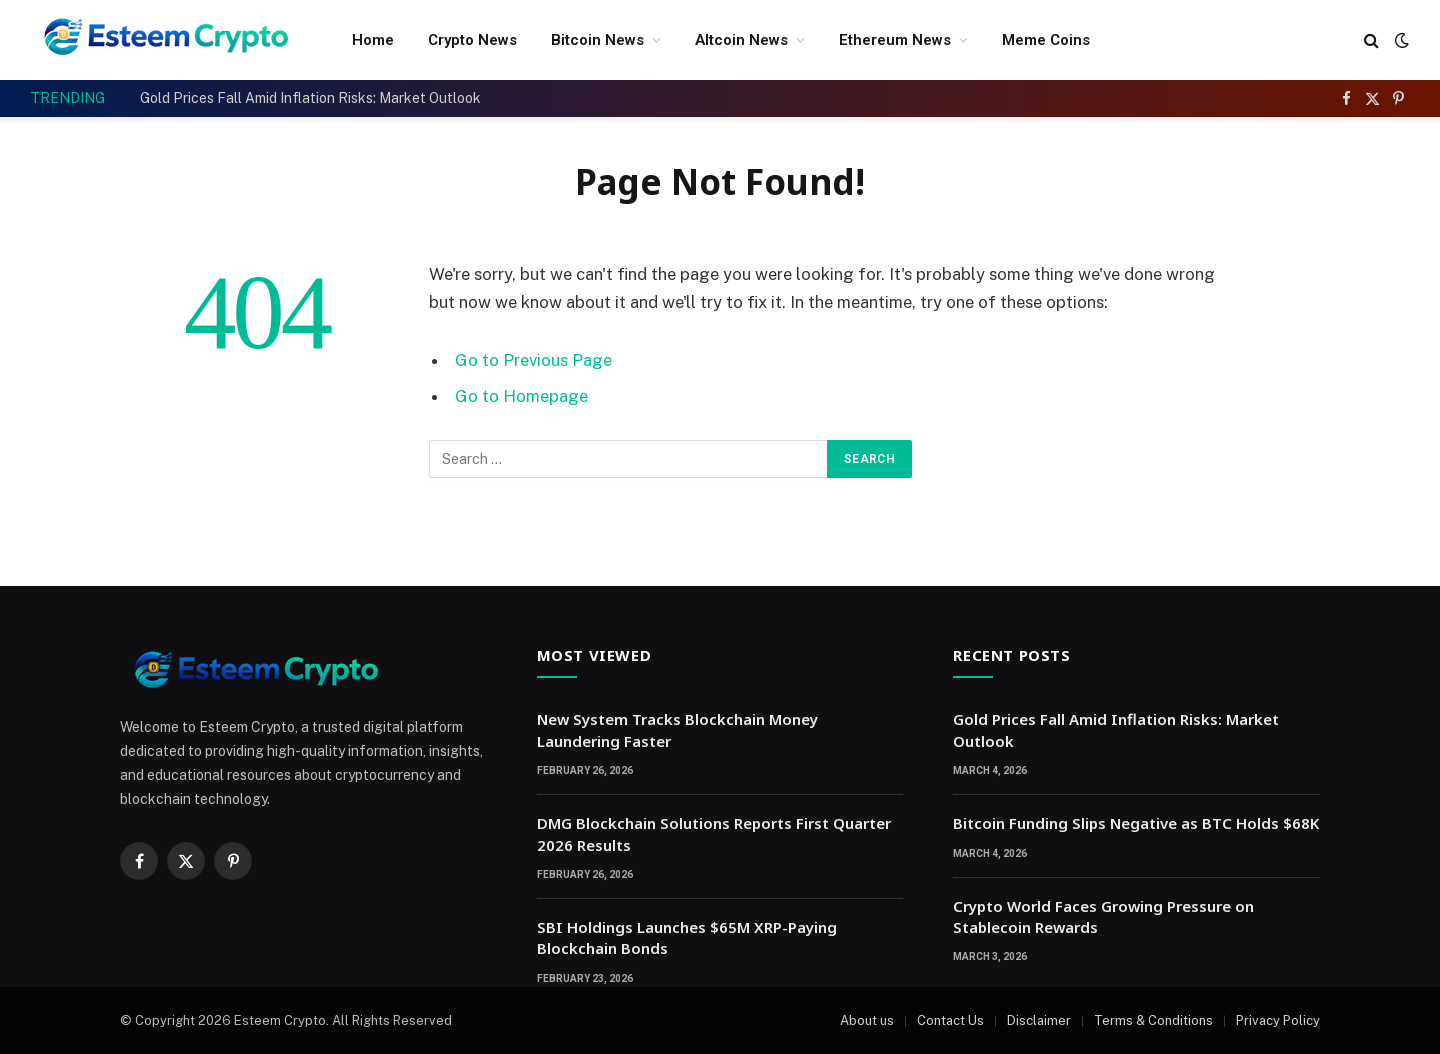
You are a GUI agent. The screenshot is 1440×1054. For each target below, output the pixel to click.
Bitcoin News (597, 40)
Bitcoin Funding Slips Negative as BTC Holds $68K (1136, 823)
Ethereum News (895, 40)
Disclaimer (1039, 1020)
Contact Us (950, 1020)
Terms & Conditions (1153, 1020)
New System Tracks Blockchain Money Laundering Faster (677, 729)
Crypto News (472, 40)
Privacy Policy (1278, 1020)
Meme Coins (1046, 40)
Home (373, 40)
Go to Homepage (521, 396)
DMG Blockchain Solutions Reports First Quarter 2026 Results (714, 833)
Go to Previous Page (533, 360)
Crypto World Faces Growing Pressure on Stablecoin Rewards (1103, 916)
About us (867, 1020)
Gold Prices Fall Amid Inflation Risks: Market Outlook (310, 98)
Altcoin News (741, 40)
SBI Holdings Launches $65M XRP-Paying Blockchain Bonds (687, 937)
